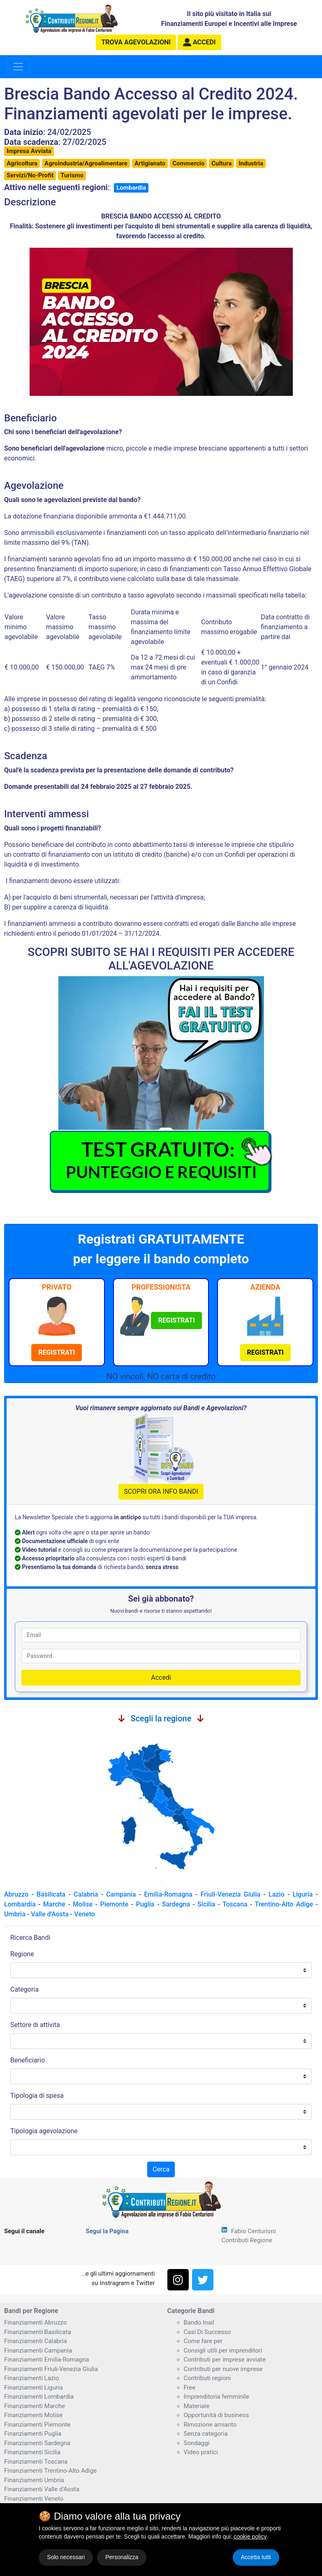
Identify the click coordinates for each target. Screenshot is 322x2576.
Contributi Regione (247, 2240)
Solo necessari (66, 2557)
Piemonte (114, 1904)
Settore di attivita (35, 2025)
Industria (251, 163)
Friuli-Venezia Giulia (231, 1894)
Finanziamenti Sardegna (37, 2443)
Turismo (71, 175)
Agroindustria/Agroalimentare (85, 163)
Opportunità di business (216, 2415)
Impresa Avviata (29, 151)
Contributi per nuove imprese (223, 2369)
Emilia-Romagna (168, 1894)
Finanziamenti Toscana (35, 2461)
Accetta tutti (256, 2557)
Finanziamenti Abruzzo (35, 2322)
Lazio (276, 1894)
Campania (121, 1894)
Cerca (161, 2169)
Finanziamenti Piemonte (37, 2424)
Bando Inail (199, 2322)
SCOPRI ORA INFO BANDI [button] (161, 1491)
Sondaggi (197, 2443)
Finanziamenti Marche (34, 2406)
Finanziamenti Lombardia (39, 2396)
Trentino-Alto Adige (284, 1904)
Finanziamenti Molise (33, 2415)
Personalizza (121, 2557)
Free (190, 2387)
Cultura (221, 163)
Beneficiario (27, 2060)
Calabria (86, 1894)
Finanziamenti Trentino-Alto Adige (50, 2470)
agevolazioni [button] (135, 42)
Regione (22, 1954)
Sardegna (176, 1904)
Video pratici (201, 2452)
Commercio (188, 163)
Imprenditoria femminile (216, 2396)
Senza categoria (206, 2433)
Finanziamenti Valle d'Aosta (41, 2489)
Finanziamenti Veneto (33, 2498)
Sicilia (206, 1904)
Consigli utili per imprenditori (223, 2350)
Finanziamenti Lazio (31, 2378)
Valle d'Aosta (50, 1914)
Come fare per (203, 2341)
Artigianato (149, 163)
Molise (83, 1904)
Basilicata (51, 1894)
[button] (199, 42)
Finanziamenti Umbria (34, 2480)
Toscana (234, 1904)
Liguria (302, 1894)
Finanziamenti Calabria (35, 2341)
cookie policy (250, 2536)
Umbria (14, 1914)
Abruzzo (16, 1894)
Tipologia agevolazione (44, 2131)
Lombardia (131, 187)
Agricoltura (22, 163)
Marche (54, 1904)
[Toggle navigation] (18, 66)
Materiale (197, 2406)
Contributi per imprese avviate (225, 2359)
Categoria (24, 1989)
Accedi (161, 1677)
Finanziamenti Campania (38, 2350)
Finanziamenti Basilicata (37, 2332)
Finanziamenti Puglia (32, 2433)
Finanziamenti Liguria (33, 2387)
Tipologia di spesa (37, 2095)
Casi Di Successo (207, 2332)
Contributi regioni (207, 2378)
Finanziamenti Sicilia (32, 2452)
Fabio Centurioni (253, 2231)
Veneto (84, 1914)
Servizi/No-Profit (30, 175)
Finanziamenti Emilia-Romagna (46, 2359)
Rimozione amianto (210, 2424)
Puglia (145, 1904)
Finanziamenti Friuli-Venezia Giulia (51, 2369)
